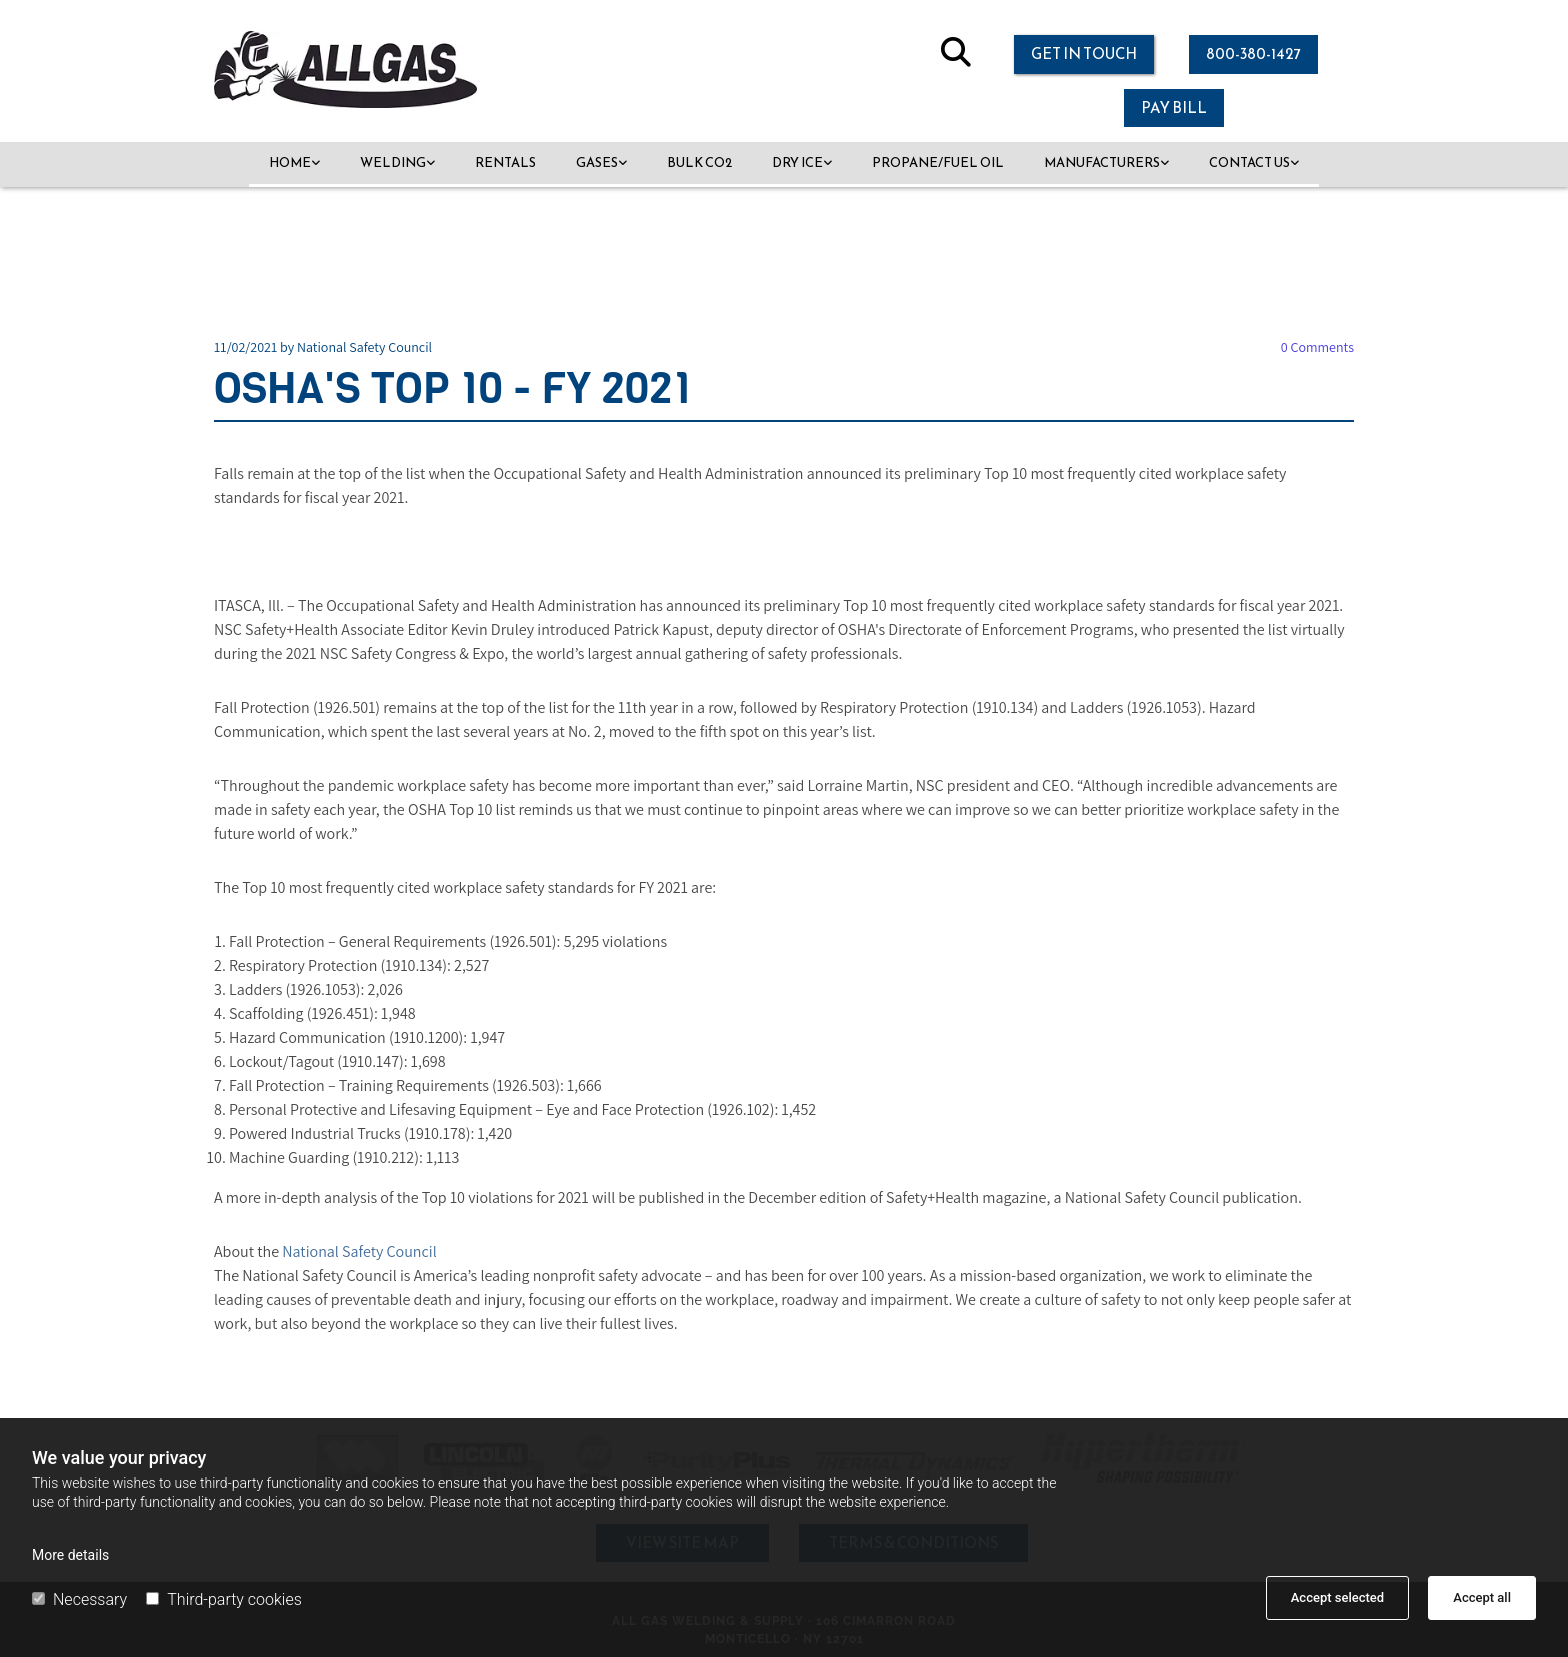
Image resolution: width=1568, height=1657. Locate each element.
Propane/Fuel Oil (938, 162)
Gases (597, 162)
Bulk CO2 (699, 162)
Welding (393, 162)
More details (70, 1555)
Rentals (505, 162)
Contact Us (1249, 162)
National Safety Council (359, 1251)
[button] (1084, 54)
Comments (1317, 347)
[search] (956, 52)
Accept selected (1337, 1597)
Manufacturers (1102, 162)
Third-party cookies (223, 1599)
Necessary (79, 1599)
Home (290, 162)
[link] (294, 164)
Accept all (1482, 1597)
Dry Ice (797, 162)
